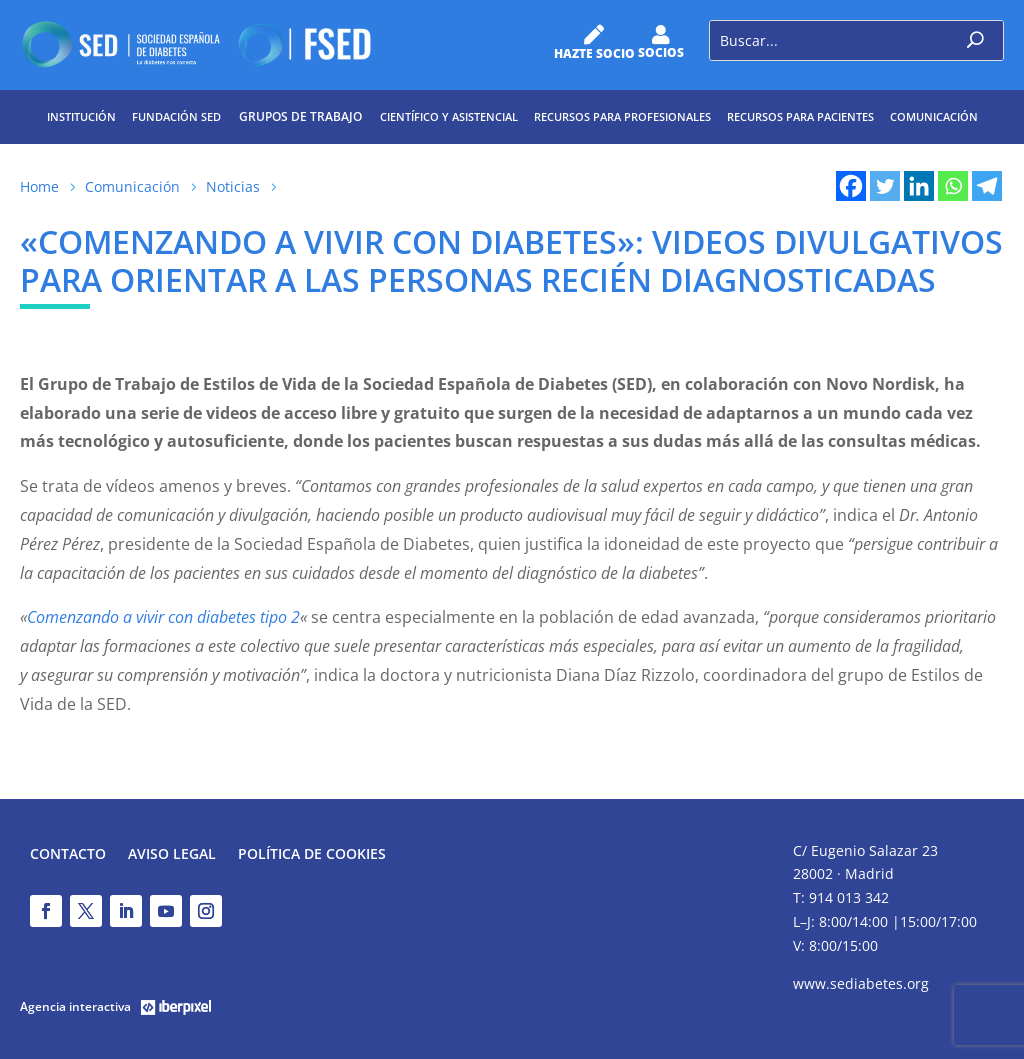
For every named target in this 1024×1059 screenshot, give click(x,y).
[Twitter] (885, 186)
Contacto (68, 855)
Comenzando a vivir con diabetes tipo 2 (163, 617)
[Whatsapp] (953, 186)
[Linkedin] (919, 186)
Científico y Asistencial (449, 116)
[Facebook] (851, 186)
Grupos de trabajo (300, 116)
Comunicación (934, 116)
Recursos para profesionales (622, 116)
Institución (81, 116)
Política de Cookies (312, 855)
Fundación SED (176, 116)
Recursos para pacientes (800, 116)
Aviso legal (172, 855)
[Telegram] (987, 186)
